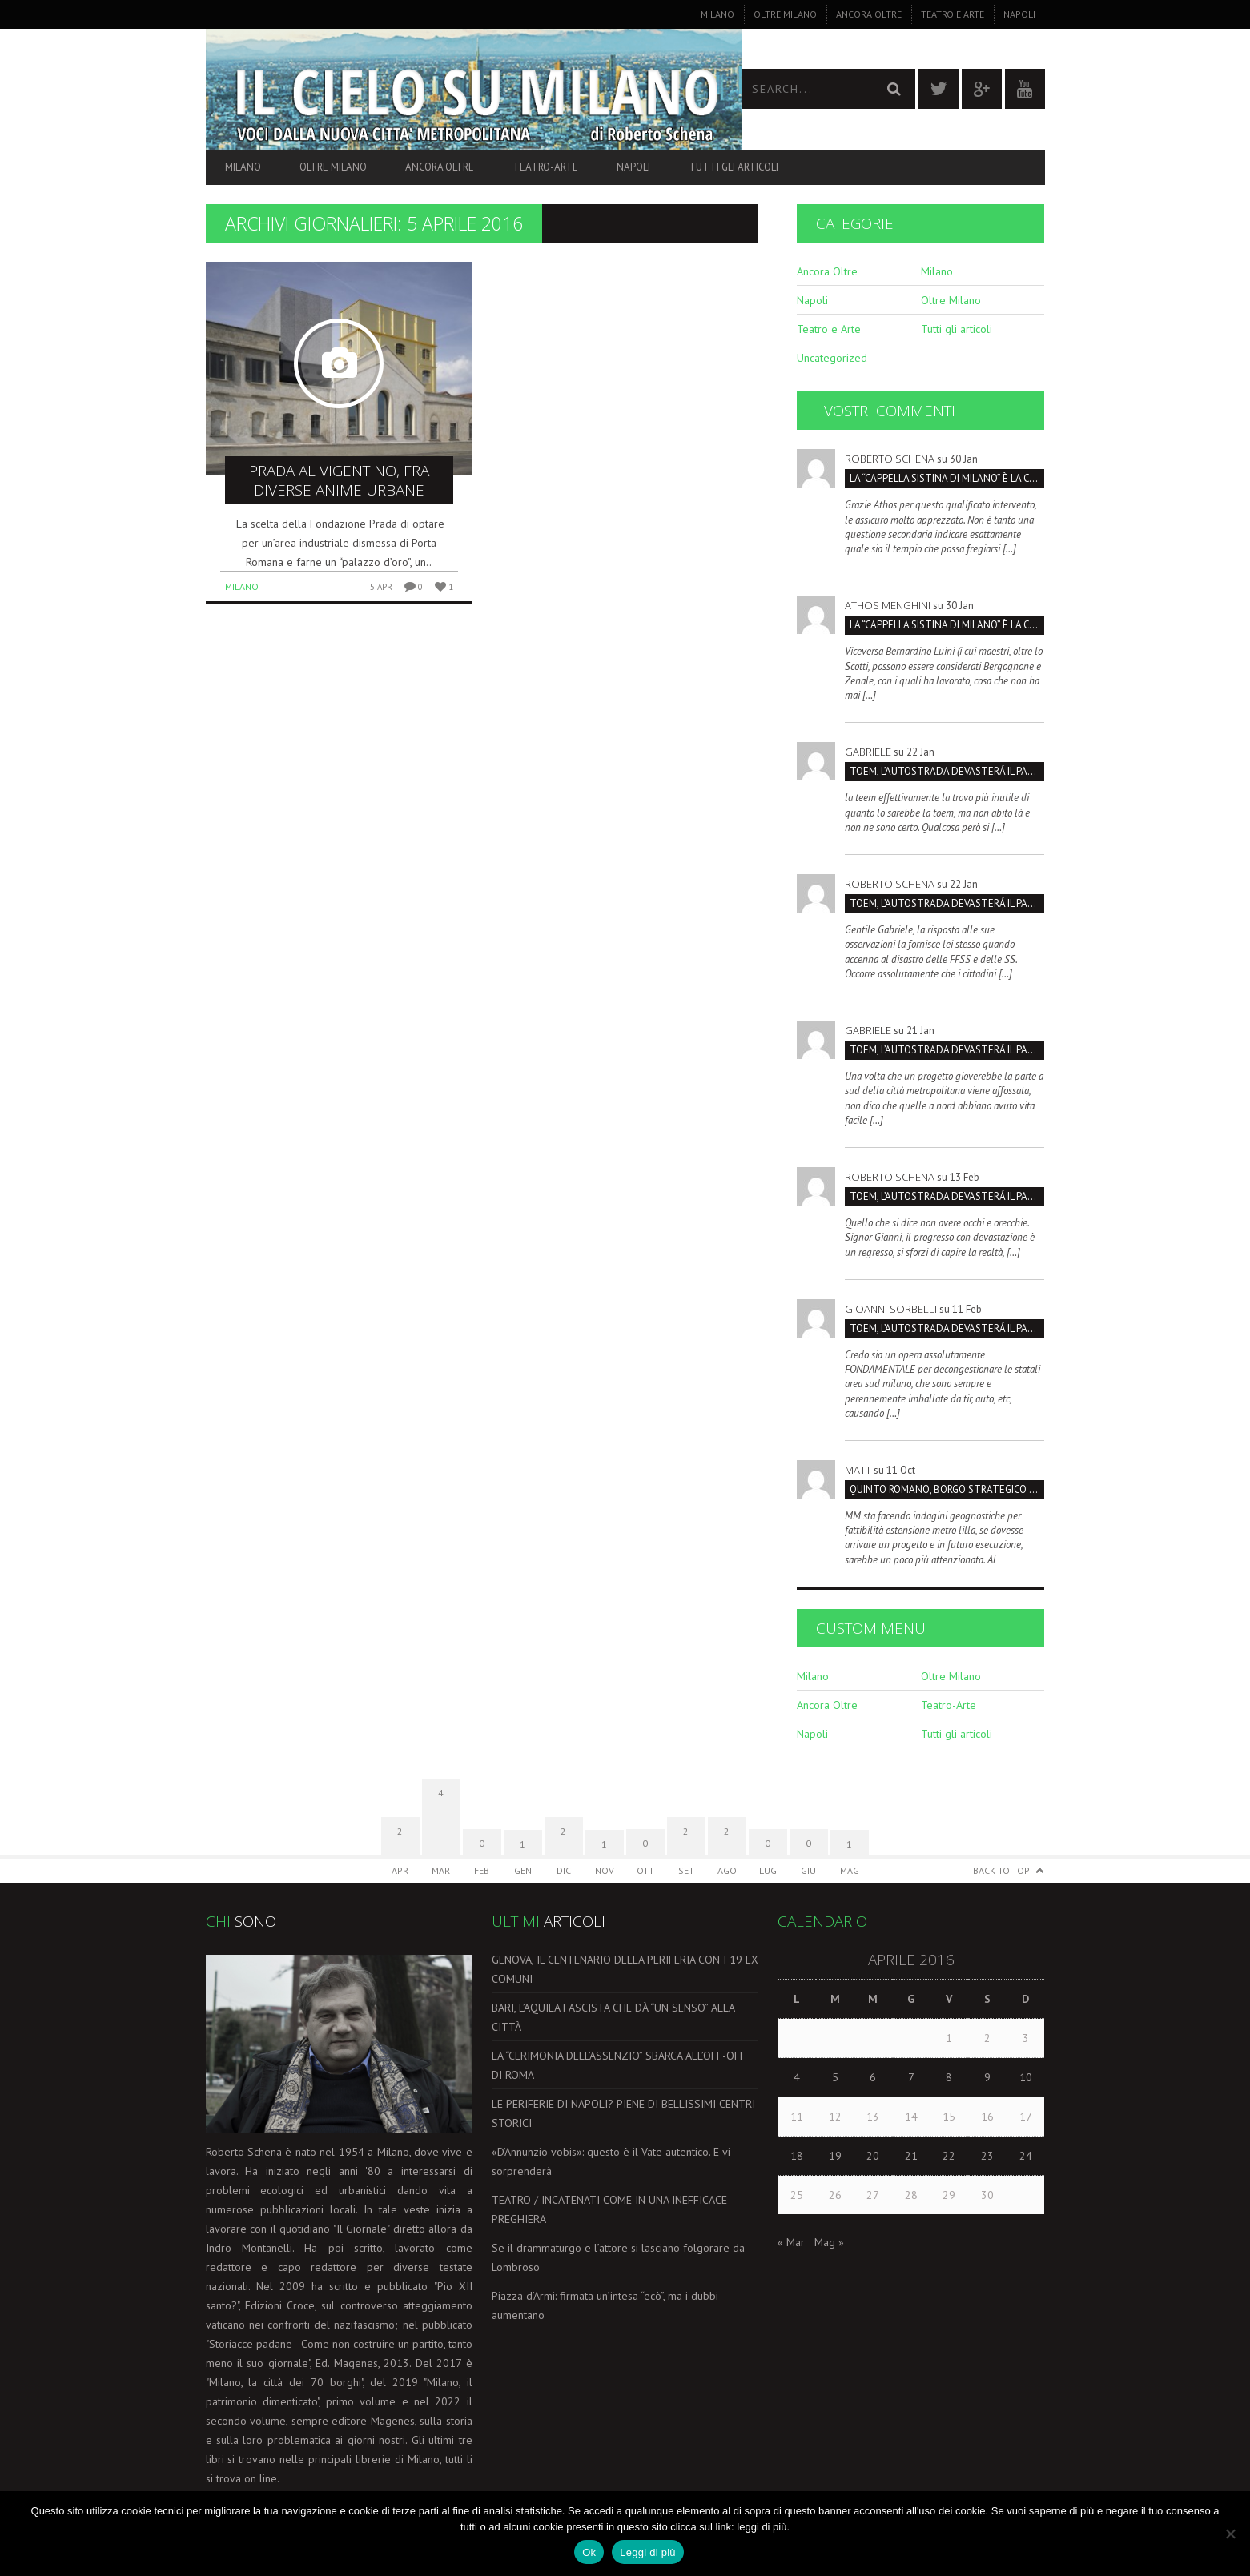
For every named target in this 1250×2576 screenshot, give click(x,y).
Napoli (1019, 14)
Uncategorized (832, 358)
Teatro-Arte (545, 167)
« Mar (791, 2242)
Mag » (829, 2242)
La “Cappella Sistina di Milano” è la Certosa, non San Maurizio (947, 478)
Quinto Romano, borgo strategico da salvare (947, 1489)
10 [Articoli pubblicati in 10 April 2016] (1025, 2077)
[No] (1230, 2534)
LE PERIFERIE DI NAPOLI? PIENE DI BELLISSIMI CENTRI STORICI (623, 2113)
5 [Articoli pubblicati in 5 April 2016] (835, 2077)
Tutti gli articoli (733, 167)
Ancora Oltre (869, 14)
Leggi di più (648, 2552)
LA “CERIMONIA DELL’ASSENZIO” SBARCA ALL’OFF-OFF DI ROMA (619, 2065)
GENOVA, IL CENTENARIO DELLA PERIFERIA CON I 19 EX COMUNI (625, 1969)
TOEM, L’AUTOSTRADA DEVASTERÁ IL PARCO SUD (947, 771)
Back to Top (1001, 1870)
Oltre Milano (785, 14)
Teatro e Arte (952, 14)
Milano (717, 14)
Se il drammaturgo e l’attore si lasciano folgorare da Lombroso (618, 2257)
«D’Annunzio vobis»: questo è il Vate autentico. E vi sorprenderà (611, 2161)
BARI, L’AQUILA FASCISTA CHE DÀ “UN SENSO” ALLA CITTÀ (613, 2017)
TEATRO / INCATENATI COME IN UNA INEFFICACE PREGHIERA (609, 2209)
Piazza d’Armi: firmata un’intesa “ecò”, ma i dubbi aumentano (605, 2305)
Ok (589, 2552)
